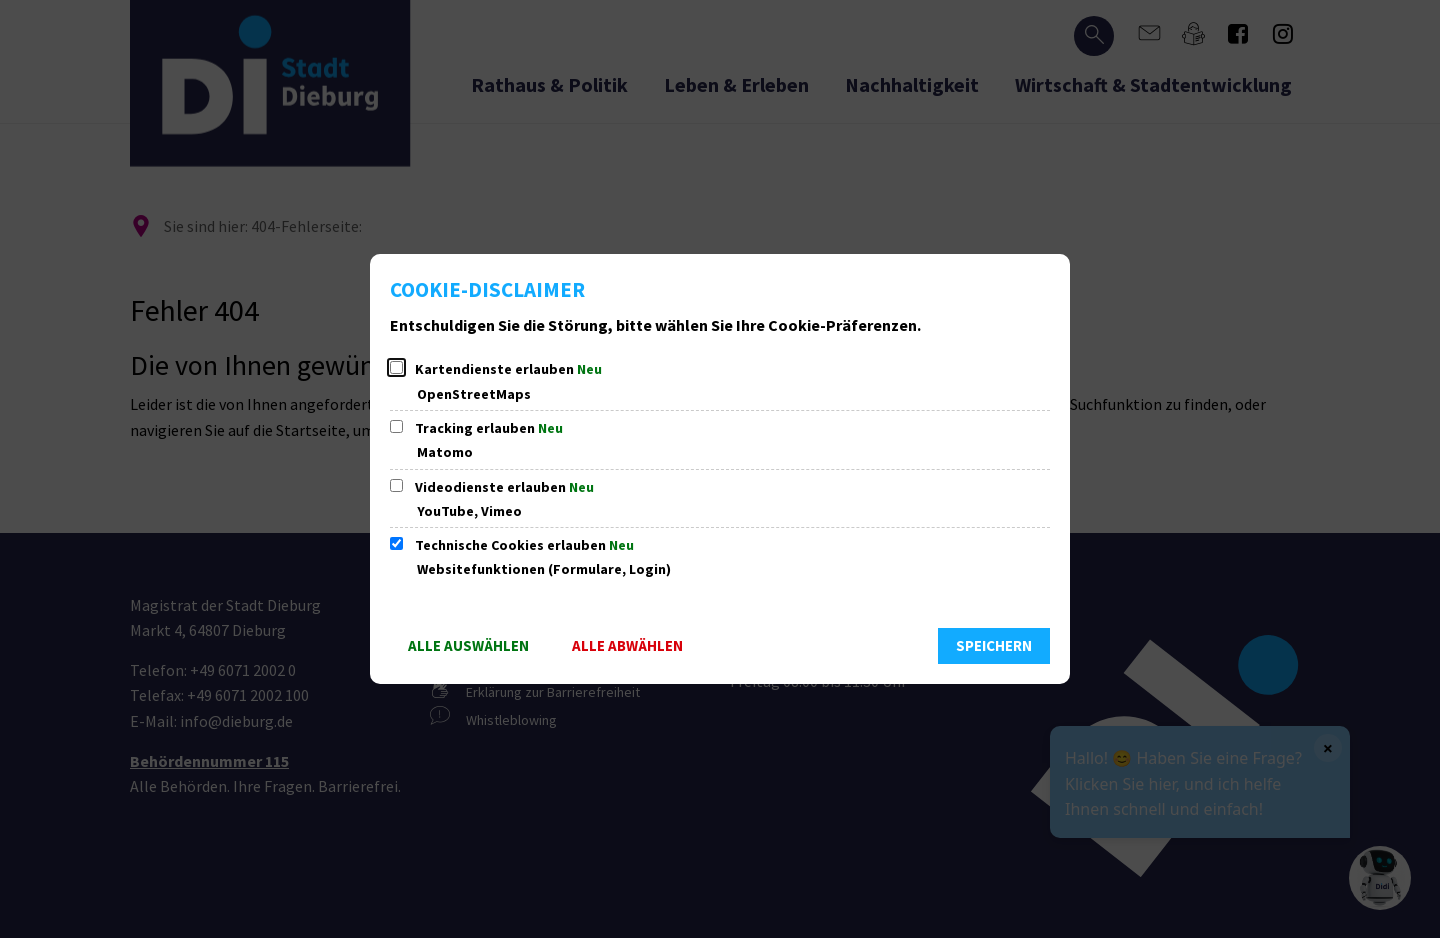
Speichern (994, 645)
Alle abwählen (627, 645)
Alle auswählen (468, 645)
